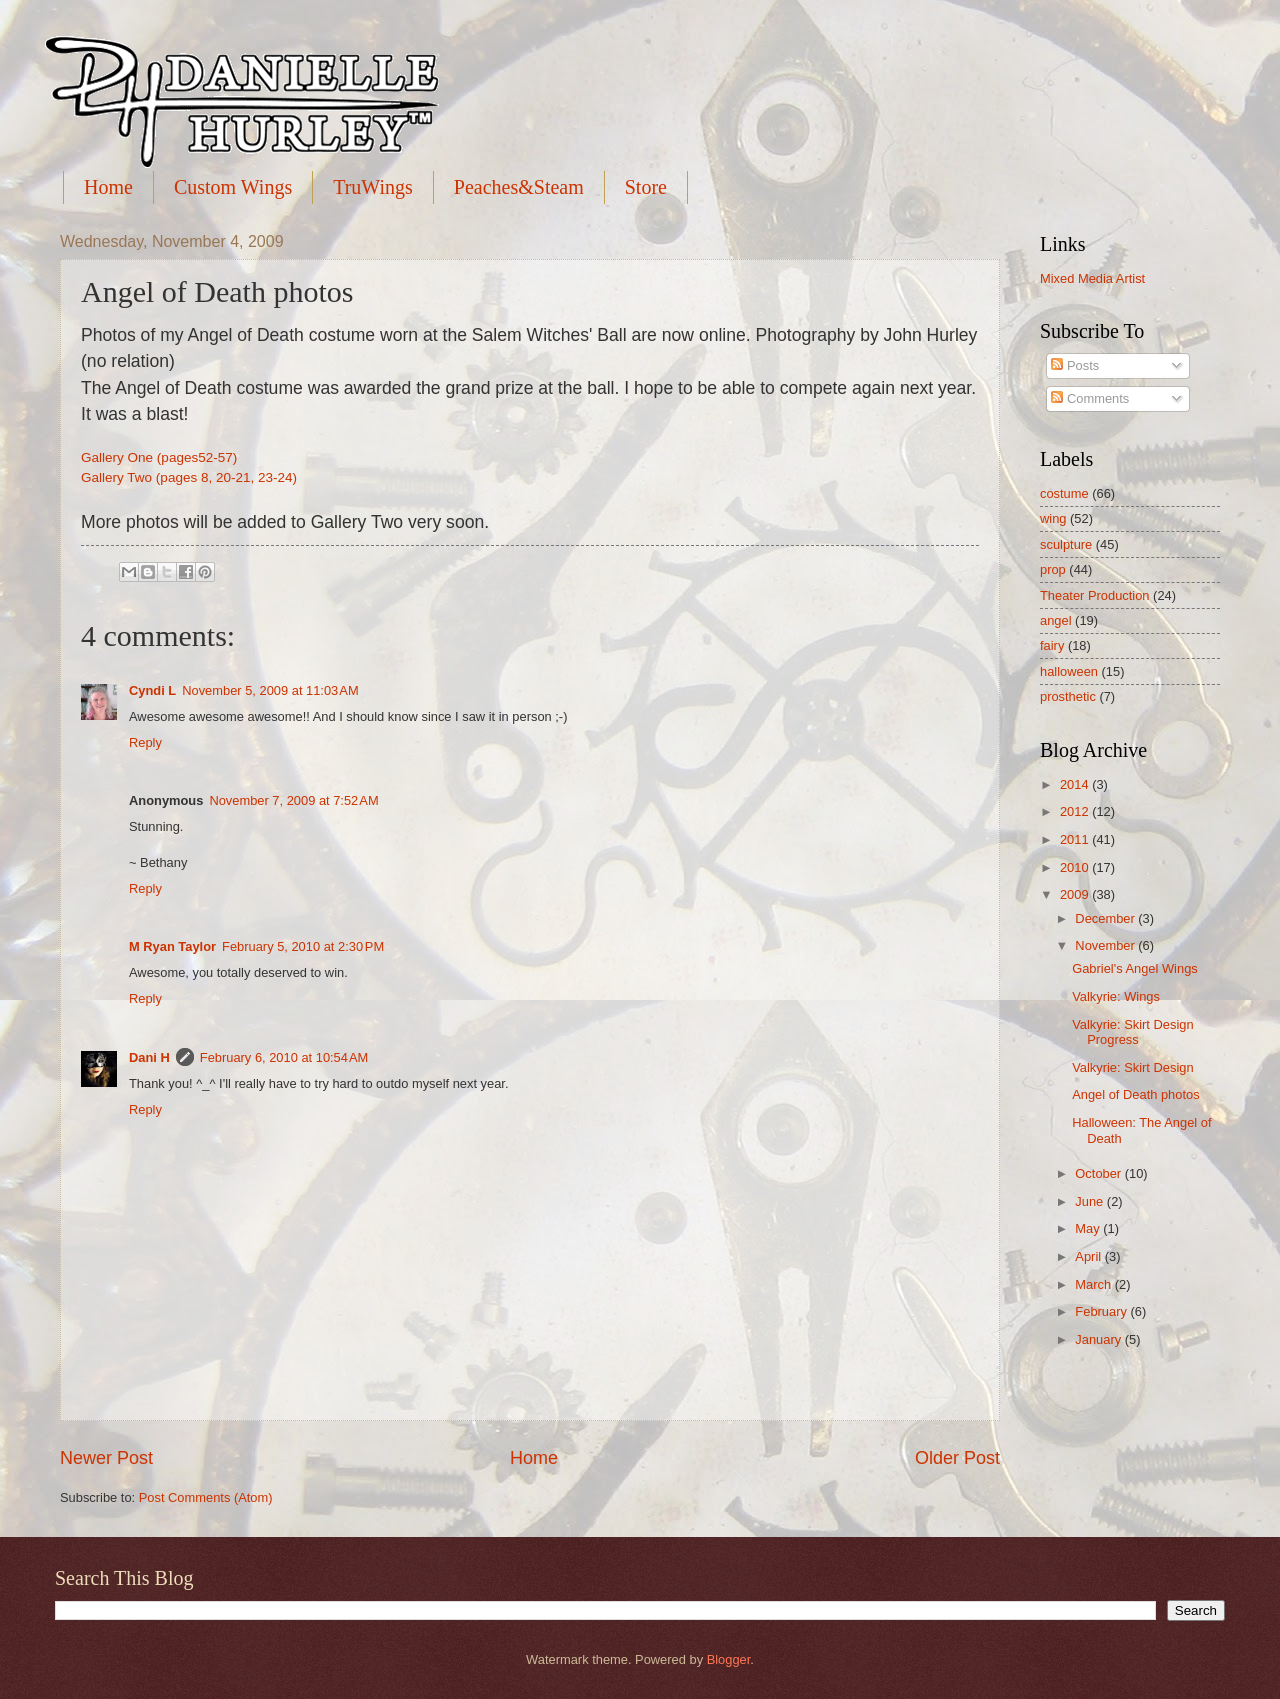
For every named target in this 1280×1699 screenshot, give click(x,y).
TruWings (373, 187)
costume (1064, 493)
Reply (145, 742)
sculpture (1066, 544)
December (1106, 918)
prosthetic (1068, 696)
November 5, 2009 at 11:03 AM (270, 690)
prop (1053, 569)
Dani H (149, 1057)
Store (646, 187)
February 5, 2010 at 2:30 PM (303, 946)
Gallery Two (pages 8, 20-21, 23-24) (189, 477)
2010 (1076, 867)
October (1099, 1173)
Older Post (957, 1458)
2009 (1076, 894)
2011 (1076, 839)
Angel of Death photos (1135, 1094)
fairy (1052, 645)
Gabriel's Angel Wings (1135, 968)
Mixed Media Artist (1092, 278)
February (1102, 1311)
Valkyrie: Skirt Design (1132, 1067)
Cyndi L (152, 690)
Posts (1075, 365)
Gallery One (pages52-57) (159, 457)
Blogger (729, 1659)
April (1089, 1256)
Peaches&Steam (519, 187)
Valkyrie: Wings (1116, 996)
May (1089, 1228)
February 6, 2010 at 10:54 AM (284, 1057)
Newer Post (106, 1458)
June (1091, 1201)
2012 (1076, 811)
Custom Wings (233, 187)
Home (108, 187)
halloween (1069, 671)
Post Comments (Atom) (206, 1497)
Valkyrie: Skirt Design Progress (1132, 1032)
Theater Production (1095, 595)
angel (1056, 620)
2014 (1076, 784)
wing (1053, 518)
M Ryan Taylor (172, 946)
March (1094, 1284)
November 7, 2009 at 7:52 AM (293, 800)
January (1099, 1339)
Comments (1090, 398)
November (1106, 945)
